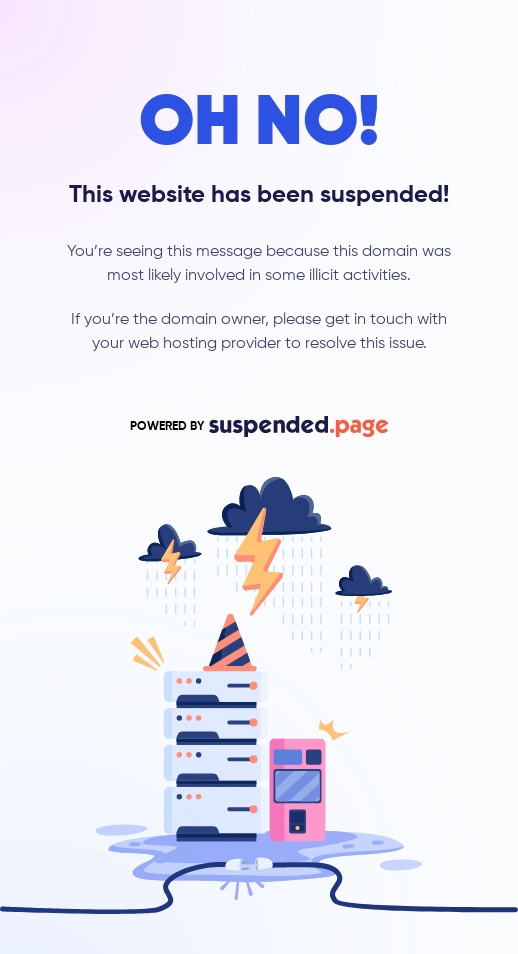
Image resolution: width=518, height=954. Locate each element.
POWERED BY (259, 426)
